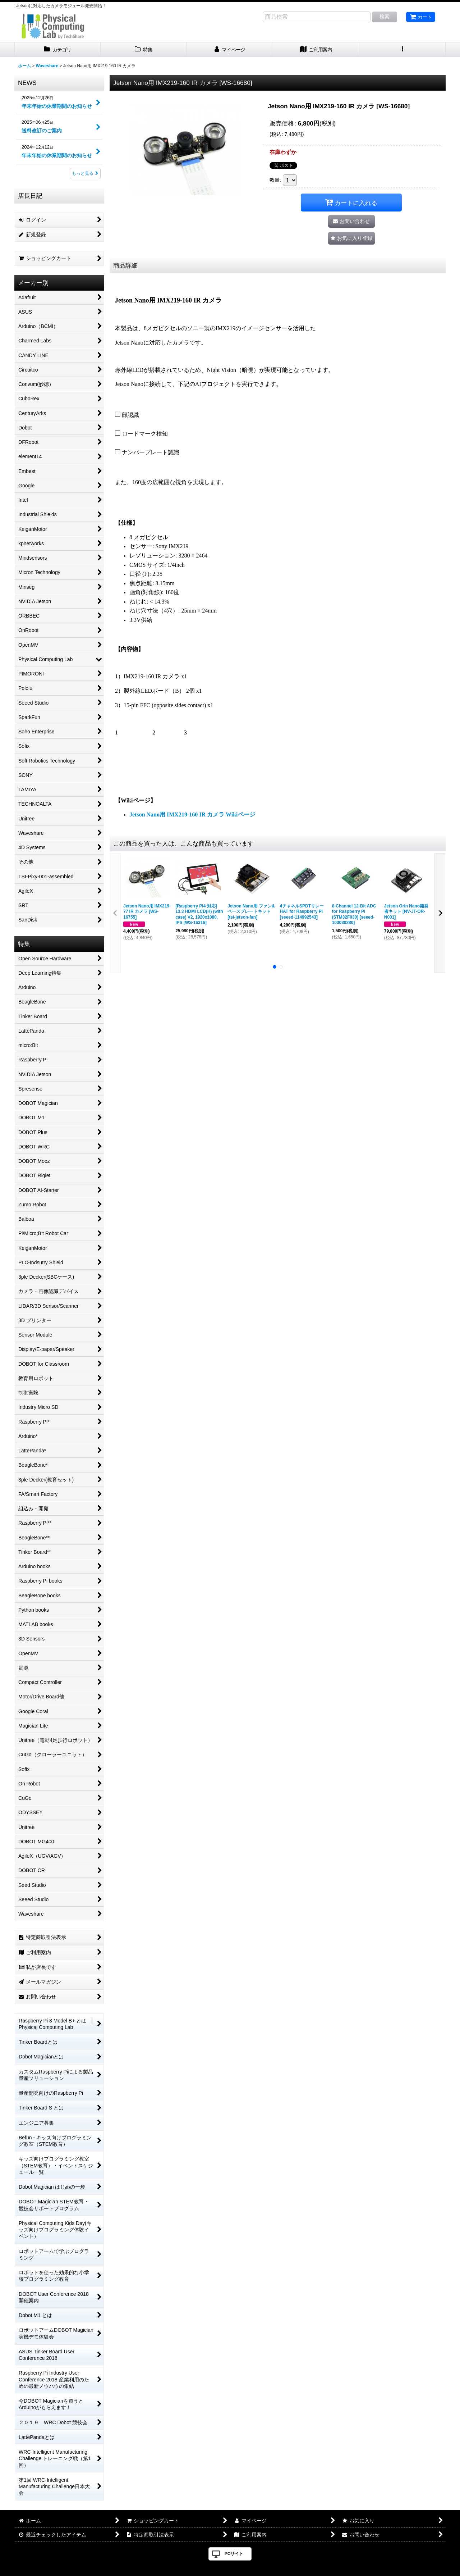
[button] (402, 49)
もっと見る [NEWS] (85, 173)
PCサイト (234, 2553)
